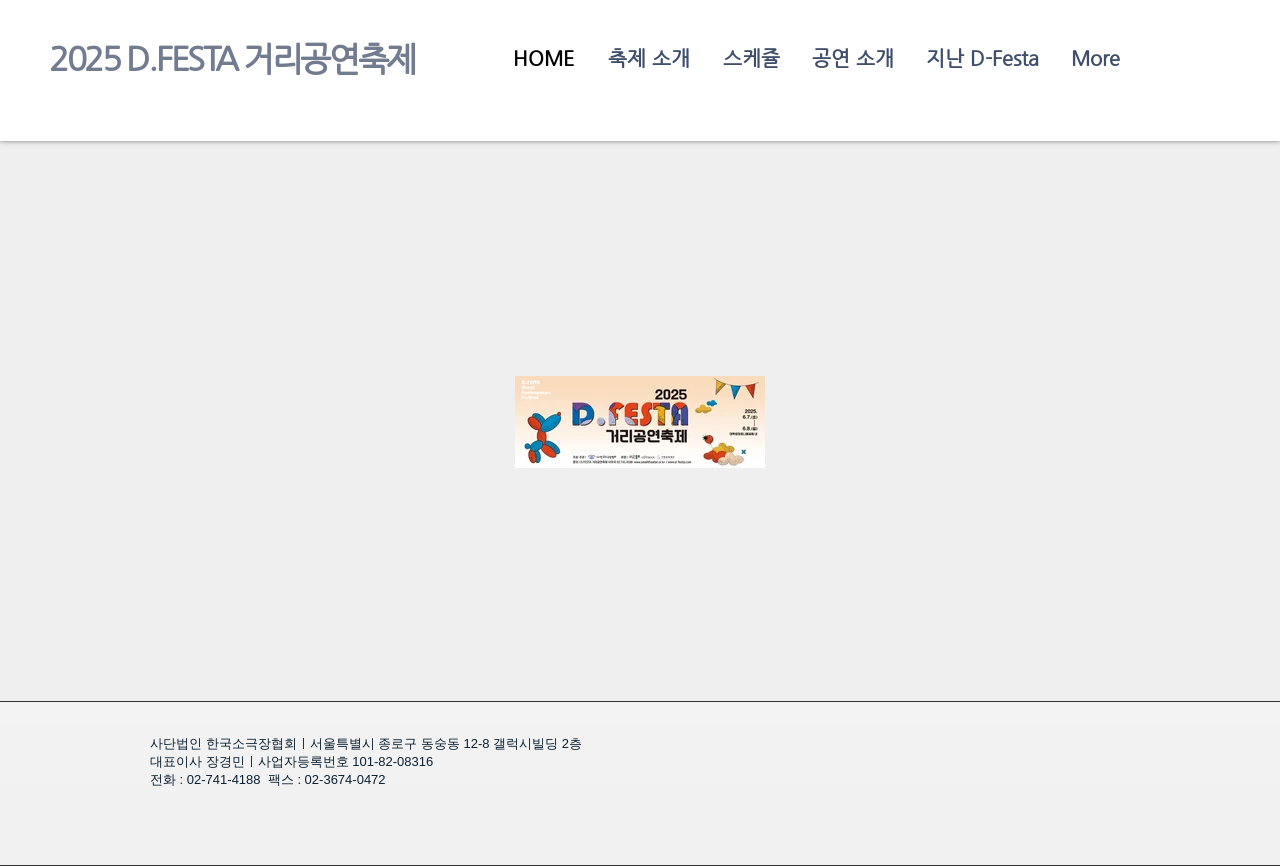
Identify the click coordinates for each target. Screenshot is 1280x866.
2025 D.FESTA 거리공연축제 (232, 59)
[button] (981, 58)
